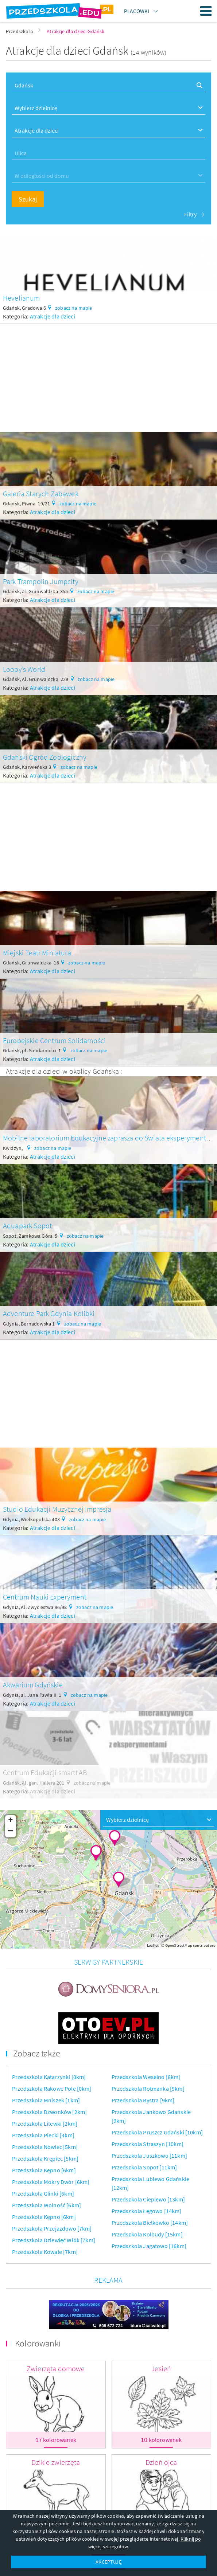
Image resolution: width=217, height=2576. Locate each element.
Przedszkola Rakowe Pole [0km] (52, 2088)
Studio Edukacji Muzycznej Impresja (57, 1509)
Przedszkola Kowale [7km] (45, 2251)
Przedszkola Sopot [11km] (144, 2167)
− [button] (11, 1831)
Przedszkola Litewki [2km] (44, 2123)
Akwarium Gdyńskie (33, 1684)
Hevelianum (21, 297)
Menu (206, 11)
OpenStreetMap (178, 1945)
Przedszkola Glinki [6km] (43, 2193)
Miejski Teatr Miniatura (37, 952)
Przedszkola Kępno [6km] (44, 2170)
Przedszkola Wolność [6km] (46, 2205)
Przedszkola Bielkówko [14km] (150, 2222)
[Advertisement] (108, 375)
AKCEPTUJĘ (108, 2562)
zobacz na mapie (73, 308)
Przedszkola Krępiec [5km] (45, 2158)
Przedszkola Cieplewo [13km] (148, 2199)
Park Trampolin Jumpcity (40, 581)
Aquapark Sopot (27, 1225)
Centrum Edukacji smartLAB (45, 1772)
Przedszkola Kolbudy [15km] (147, 2234)
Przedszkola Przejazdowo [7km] (52, 2228)
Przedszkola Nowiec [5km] (45, 2146)
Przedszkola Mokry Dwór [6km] (50, 2181)
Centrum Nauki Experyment (44, 1596)
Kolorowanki (38, 2343)
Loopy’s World (24, 669)
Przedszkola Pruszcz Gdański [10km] (157, 2132)
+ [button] (10, 1820)
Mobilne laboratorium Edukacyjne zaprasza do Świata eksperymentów (109, 1137)
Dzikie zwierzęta (55, 2462)
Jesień (161, 2368)
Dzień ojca (161, 2462)
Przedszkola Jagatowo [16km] (149, 2246)
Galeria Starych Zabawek (40, 493)
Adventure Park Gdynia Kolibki (49, 1313)
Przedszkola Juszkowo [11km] (149, 2155)
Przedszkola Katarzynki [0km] (49, 2076)
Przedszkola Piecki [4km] (43, 2135)
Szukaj (28, 199)
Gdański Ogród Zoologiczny (44, 757)
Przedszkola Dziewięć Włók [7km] (53, 2240)
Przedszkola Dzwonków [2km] (49, 2111)
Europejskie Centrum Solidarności (54, 1040)
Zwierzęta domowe (56, 2368)
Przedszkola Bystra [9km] (143, 2100)
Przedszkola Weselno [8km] (146, 2076)
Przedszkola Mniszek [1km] (46, 2100)
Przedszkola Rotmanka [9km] (148, 2088)
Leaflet (153, 1945)
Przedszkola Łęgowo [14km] (147, 2211)
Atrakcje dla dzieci (52, 316)
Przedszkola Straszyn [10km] (147, 2144)
